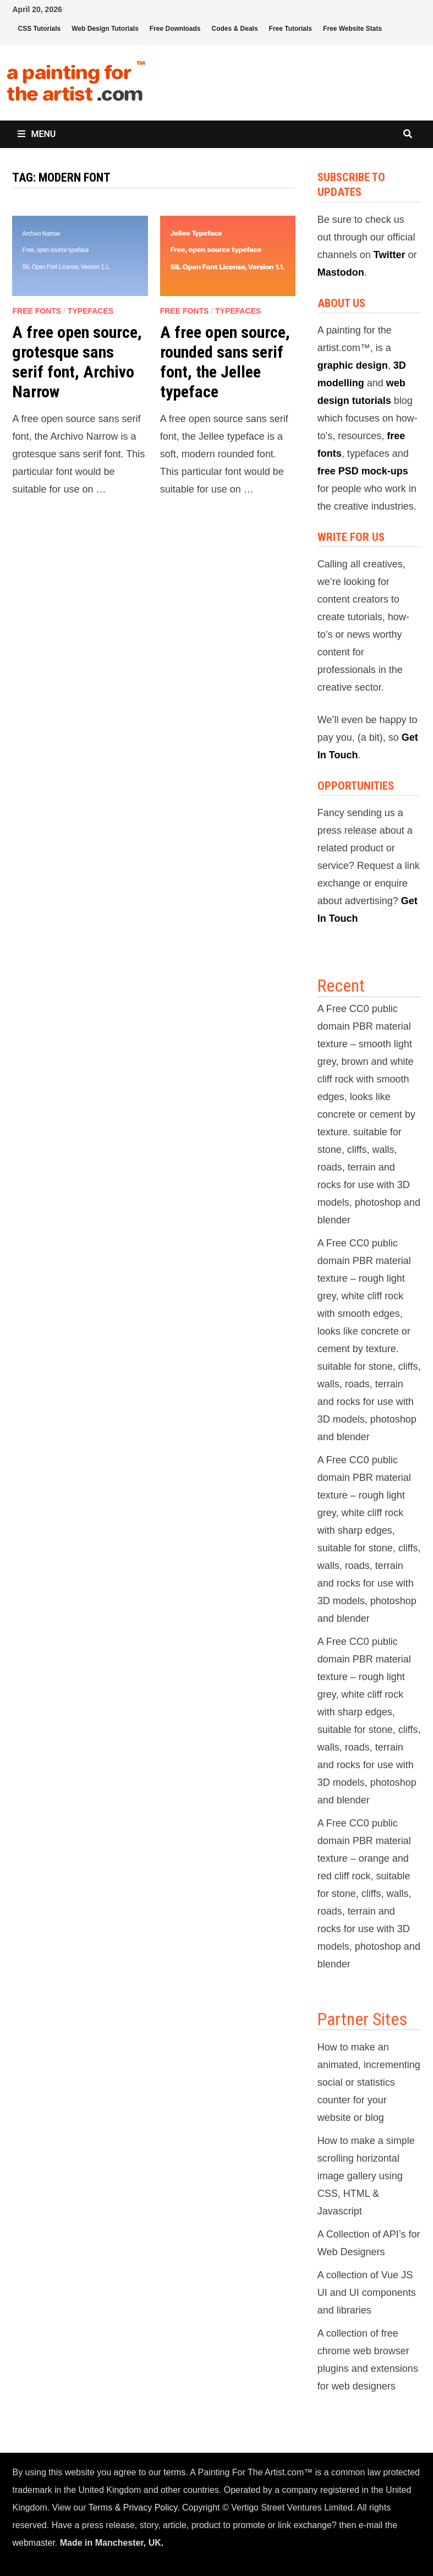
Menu (37, 134)
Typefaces (90, 311)
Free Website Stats (352, 28)
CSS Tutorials (39, 28)
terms (174, 2472)
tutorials (371, 400)
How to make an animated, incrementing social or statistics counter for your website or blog (368, 2082)
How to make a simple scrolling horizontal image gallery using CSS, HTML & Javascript (366, 2176)
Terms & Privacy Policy (133, 2507)
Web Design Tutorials (105, 28)
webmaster (33, 2542)
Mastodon (340, 272)
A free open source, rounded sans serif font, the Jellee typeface (225, 361)
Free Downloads (175, 28)
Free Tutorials (290, 28)
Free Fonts (36, 311)
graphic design (352, 365)
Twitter (389, 254)
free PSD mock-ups (362, 471)
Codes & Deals (235, 28)
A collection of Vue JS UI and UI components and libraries (366, 2292)
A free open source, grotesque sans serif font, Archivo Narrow (77, 361)
